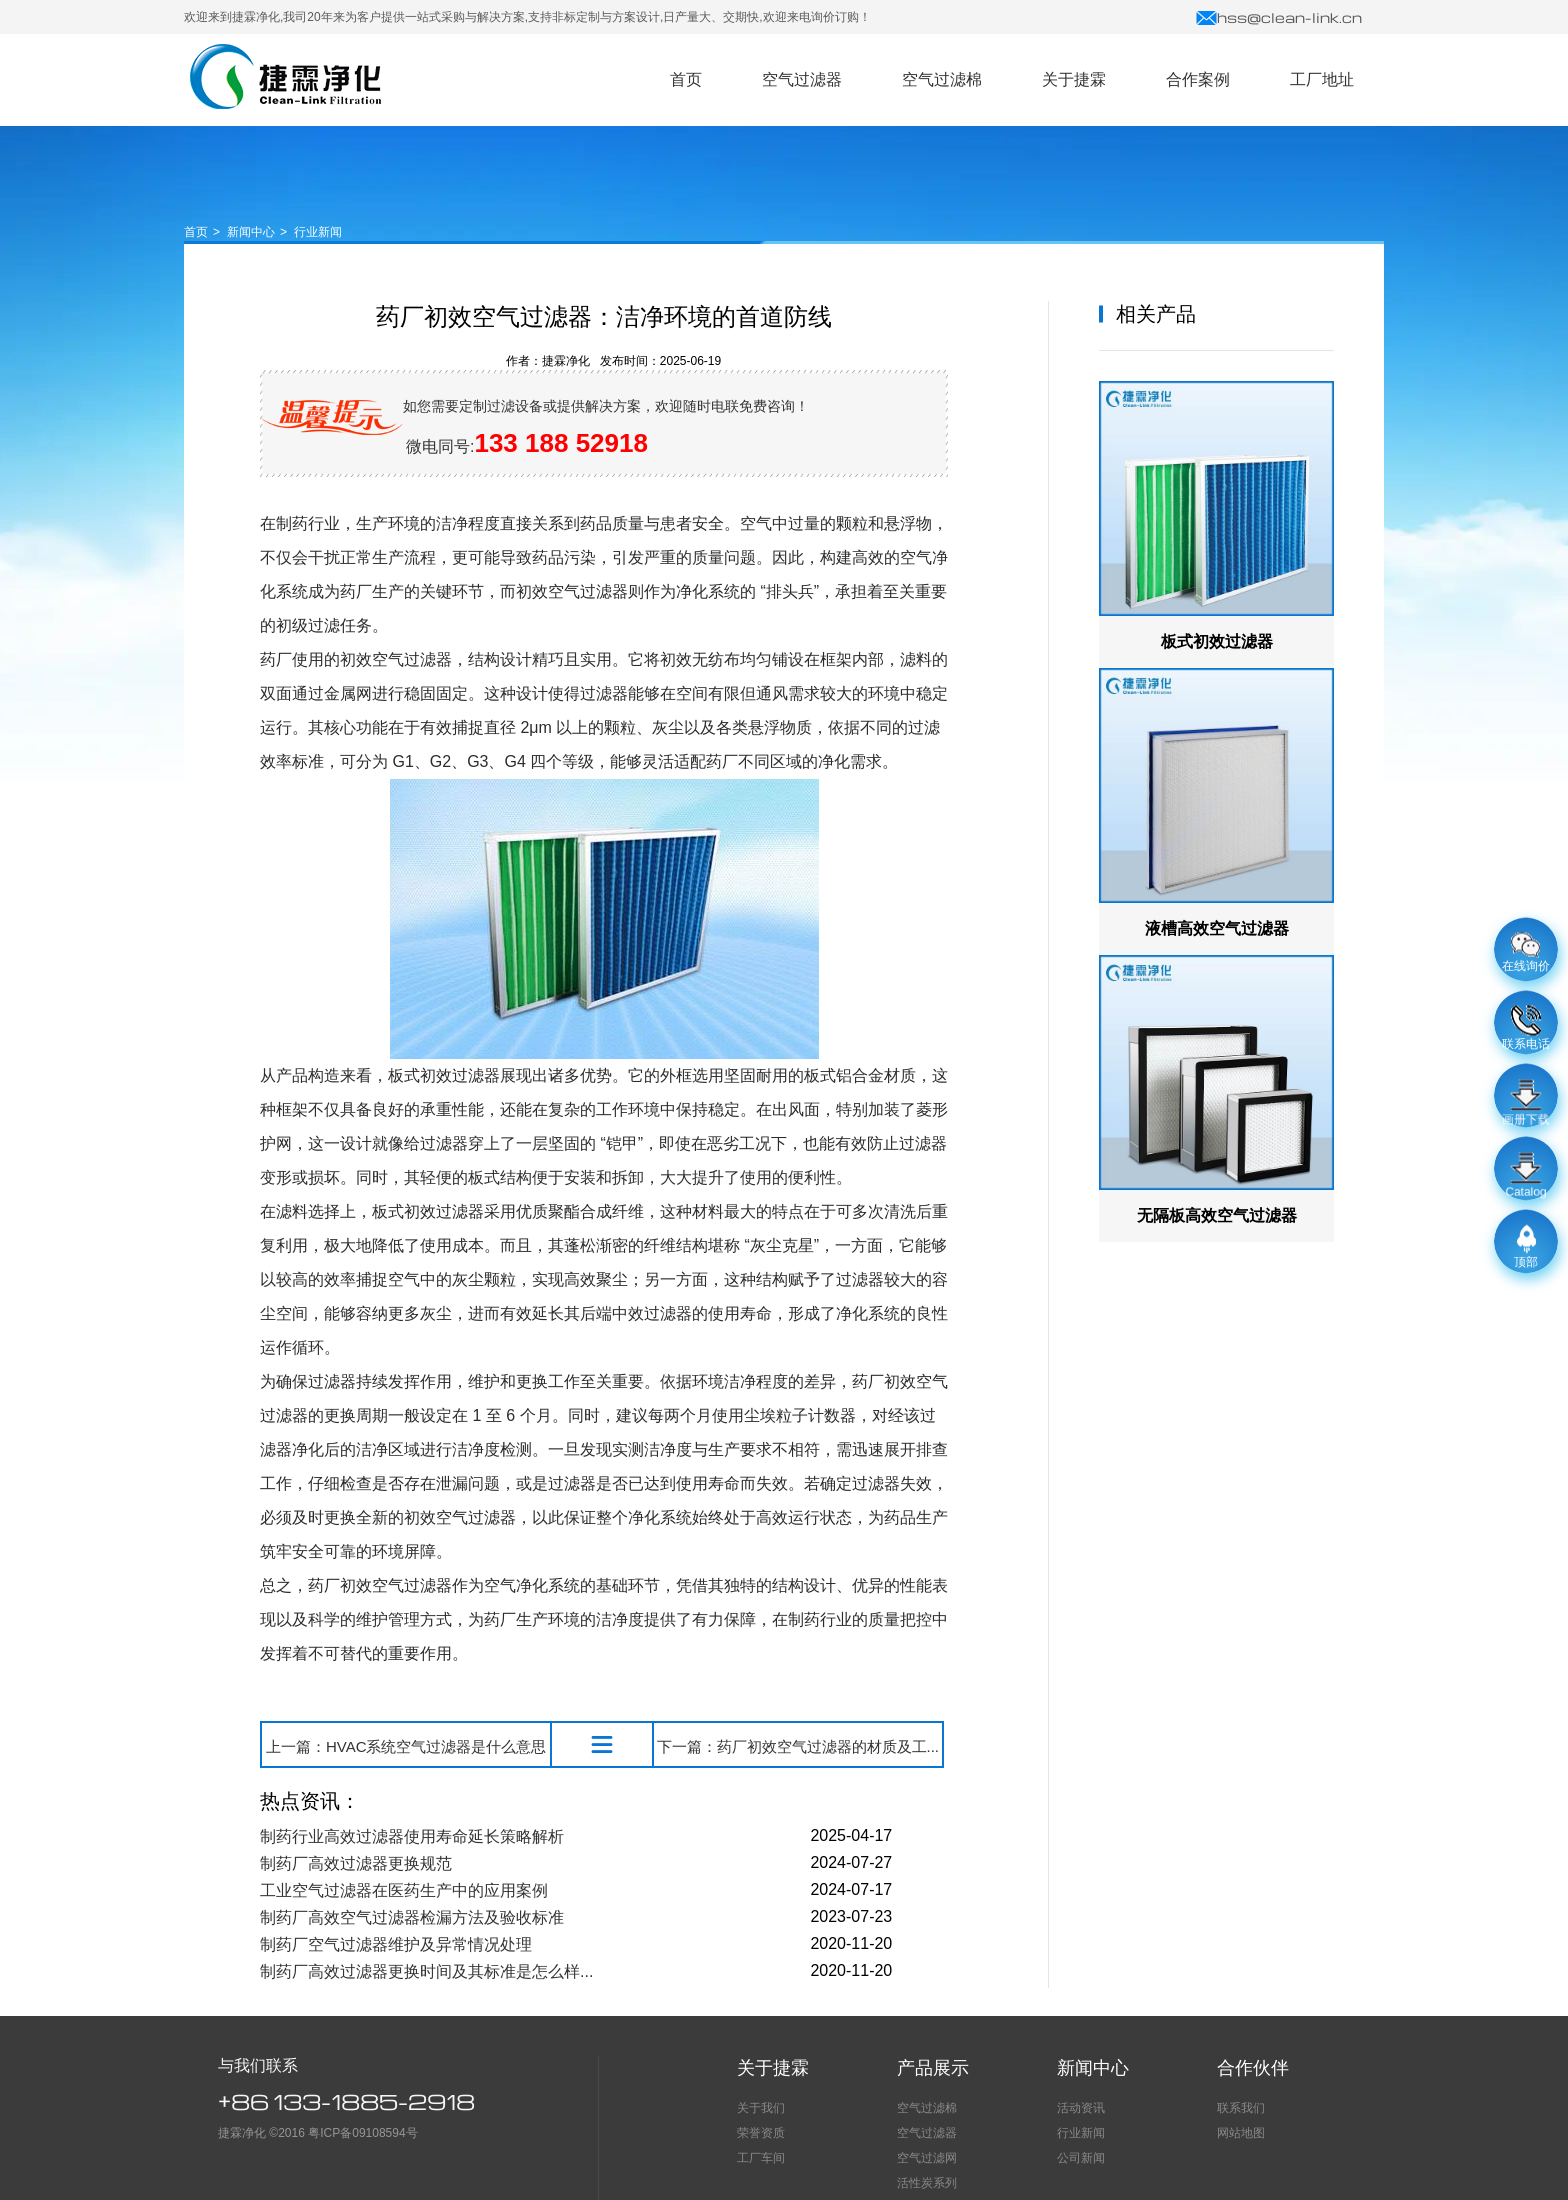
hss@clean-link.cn (1278, 17)
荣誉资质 (761, 2133)
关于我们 (761, 2108)
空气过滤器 (285, 76)
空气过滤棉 (927, 2108)
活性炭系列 (927, 2183)
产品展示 (933, 2068)
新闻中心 (251, 232)
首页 (196, 232)
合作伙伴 (1253, 2068)
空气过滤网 (927, 2158)
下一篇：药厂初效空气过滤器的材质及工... (798, 1746)
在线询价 (1526, 953)
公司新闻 (1081, 2158)
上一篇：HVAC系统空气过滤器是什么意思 (406, 1746)
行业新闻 (318, 232)
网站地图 (1241, 2133)
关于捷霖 (773, 2068)
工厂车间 (761, 2158)
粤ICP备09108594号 (362, 2133)
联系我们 (1241, 2108)
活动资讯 (1081, 2108)
